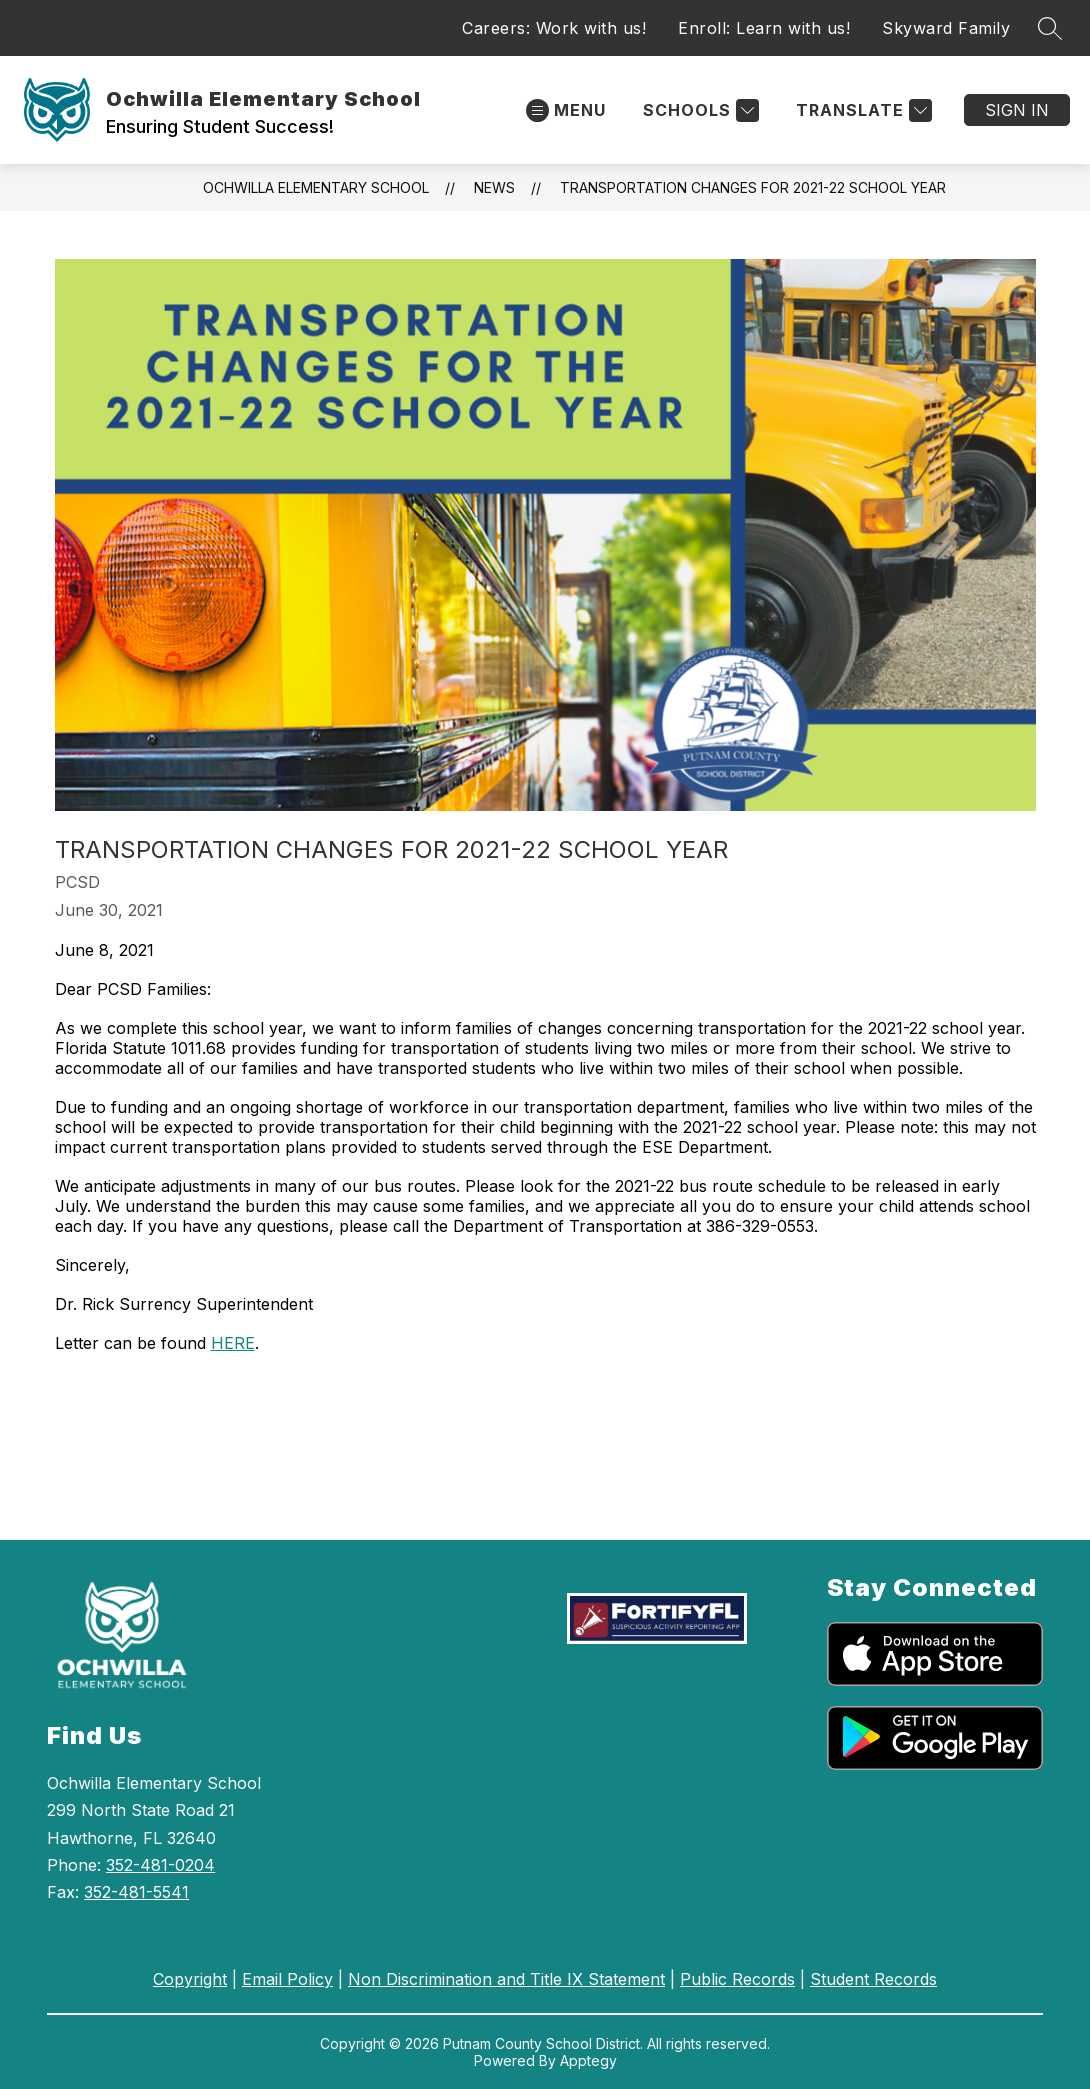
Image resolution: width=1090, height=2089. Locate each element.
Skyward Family (946, 28)
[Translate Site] (861, 110)
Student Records (873, 1979)
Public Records (737, 1979)
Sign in (1017, 110)
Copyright (190, 1979)
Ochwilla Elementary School (316, 187)
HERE (233, 1343)
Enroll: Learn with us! (764, 28)
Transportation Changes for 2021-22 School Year (753, 187)
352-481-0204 (160, 1865)
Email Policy (287, 1979)
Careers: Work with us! (554, 28)
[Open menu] (566, 110)
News (494, 187)
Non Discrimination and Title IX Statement (506, 1979)
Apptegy (588, 2060)
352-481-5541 (136, 1892)
